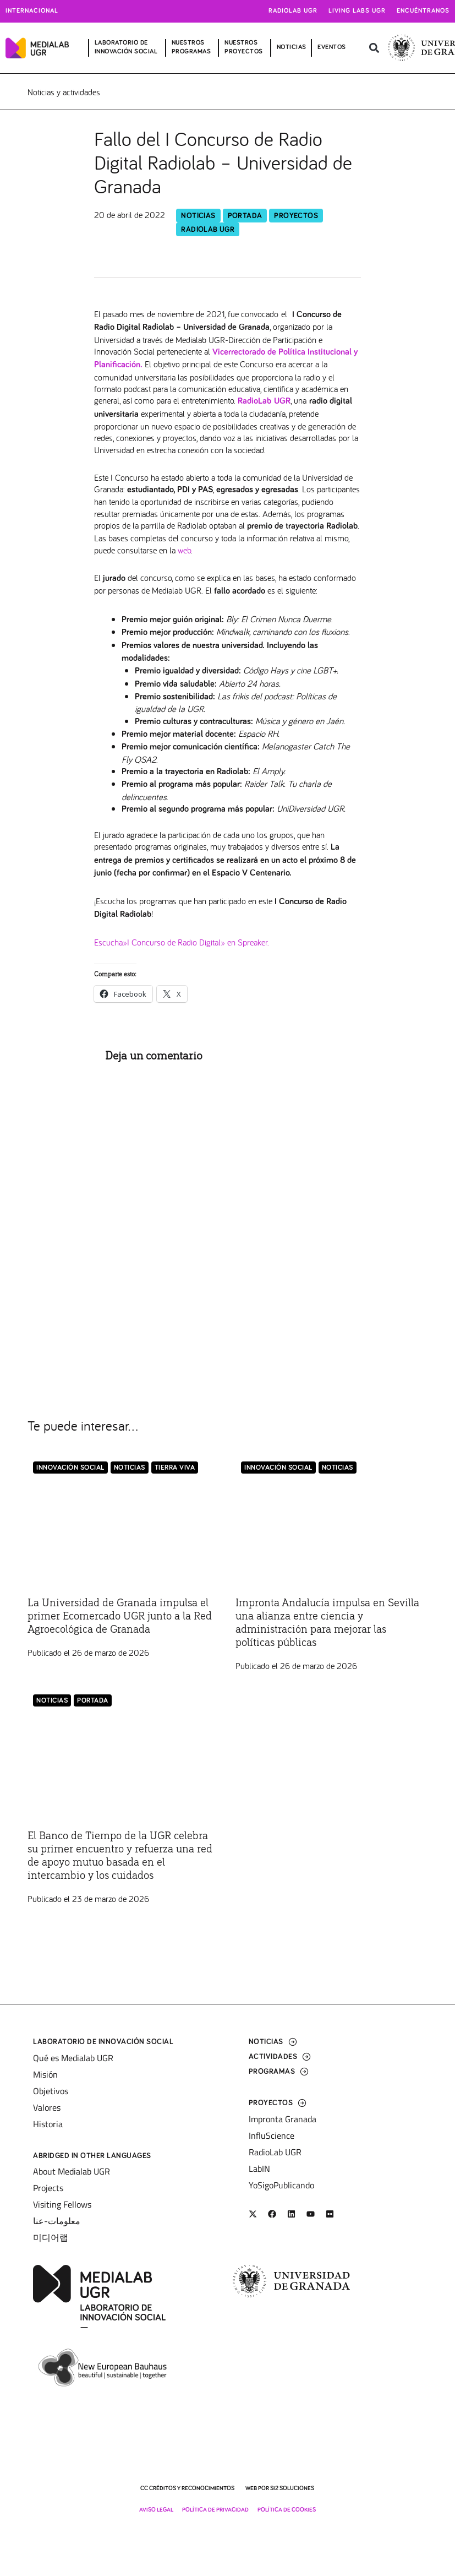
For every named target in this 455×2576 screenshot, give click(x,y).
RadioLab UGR (207, 229)
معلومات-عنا (56, 2220)
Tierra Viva (175, 1467)
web (184, 550)
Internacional (32, 11)
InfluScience (271, 2135)
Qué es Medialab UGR (73, 2057)
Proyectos (296, 216)
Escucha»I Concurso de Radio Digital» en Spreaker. (181, 942)
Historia (48, 2123)
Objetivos (50, 2090)
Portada (245, 216)
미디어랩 (50, 2237)
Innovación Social (70, 1467)
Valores (47, 2107)
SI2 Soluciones (292, 2488)
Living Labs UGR (357, 11)
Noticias (198, 216)
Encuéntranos (423, 11)
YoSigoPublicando (281, 2185)
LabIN (259, 2168)
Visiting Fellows (62, 2204)
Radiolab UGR (292, 11)
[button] (374, 48)
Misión (45, 2074)
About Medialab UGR (71, 2171)
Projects (48, 2187)
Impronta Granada (282, 2118)
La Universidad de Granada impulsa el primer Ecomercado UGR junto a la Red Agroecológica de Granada (120, 1616)
